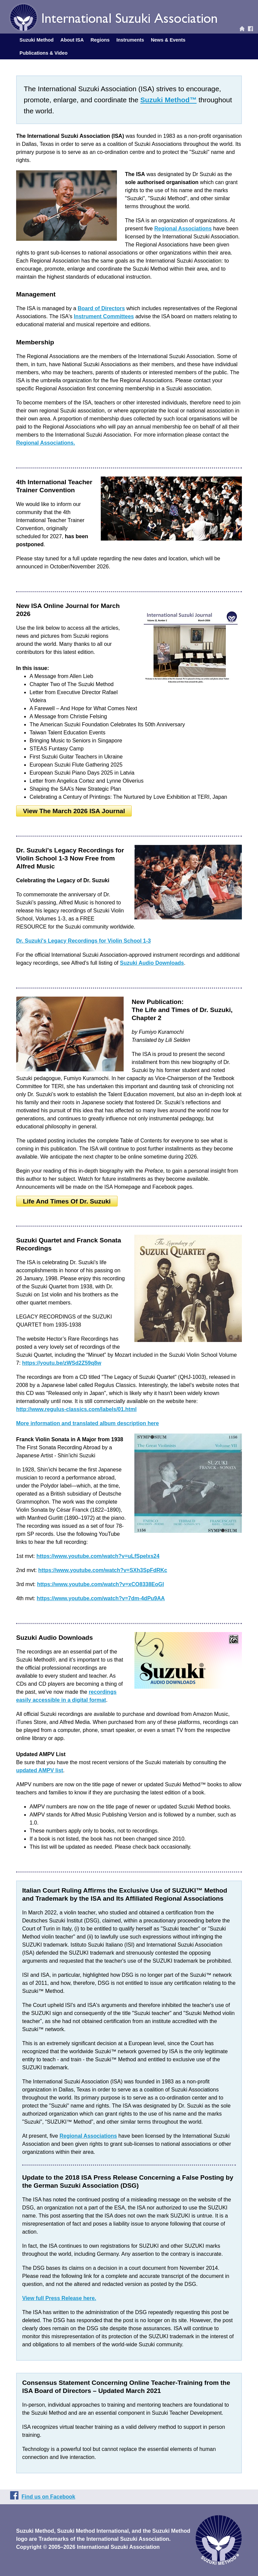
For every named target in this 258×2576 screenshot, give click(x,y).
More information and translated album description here (87, 1423)
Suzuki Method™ (168, 100)
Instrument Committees (104, 316)
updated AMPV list (39, 1770)
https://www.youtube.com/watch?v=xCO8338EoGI (100, 1584)
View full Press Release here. (59, 2298)
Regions (100, 40)
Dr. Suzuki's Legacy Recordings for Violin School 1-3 (83, 941)
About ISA (72, 40)
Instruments (130, 40)
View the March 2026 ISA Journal (74, 811)
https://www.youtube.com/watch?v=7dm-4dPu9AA (101, 1598)
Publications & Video (43, 53)
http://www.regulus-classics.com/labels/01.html (76, 1409)
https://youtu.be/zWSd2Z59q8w (61, 1363)
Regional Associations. (45, 443)
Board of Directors (101, 308)
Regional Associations (183, 228)
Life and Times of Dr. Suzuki (67, 1201)
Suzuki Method (36, 40)
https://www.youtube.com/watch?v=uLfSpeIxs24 (97, 1556)
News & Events (168, 40)
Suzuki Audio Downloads (152, 963)
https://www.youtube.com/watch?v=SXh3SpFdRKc (102, 1570)
